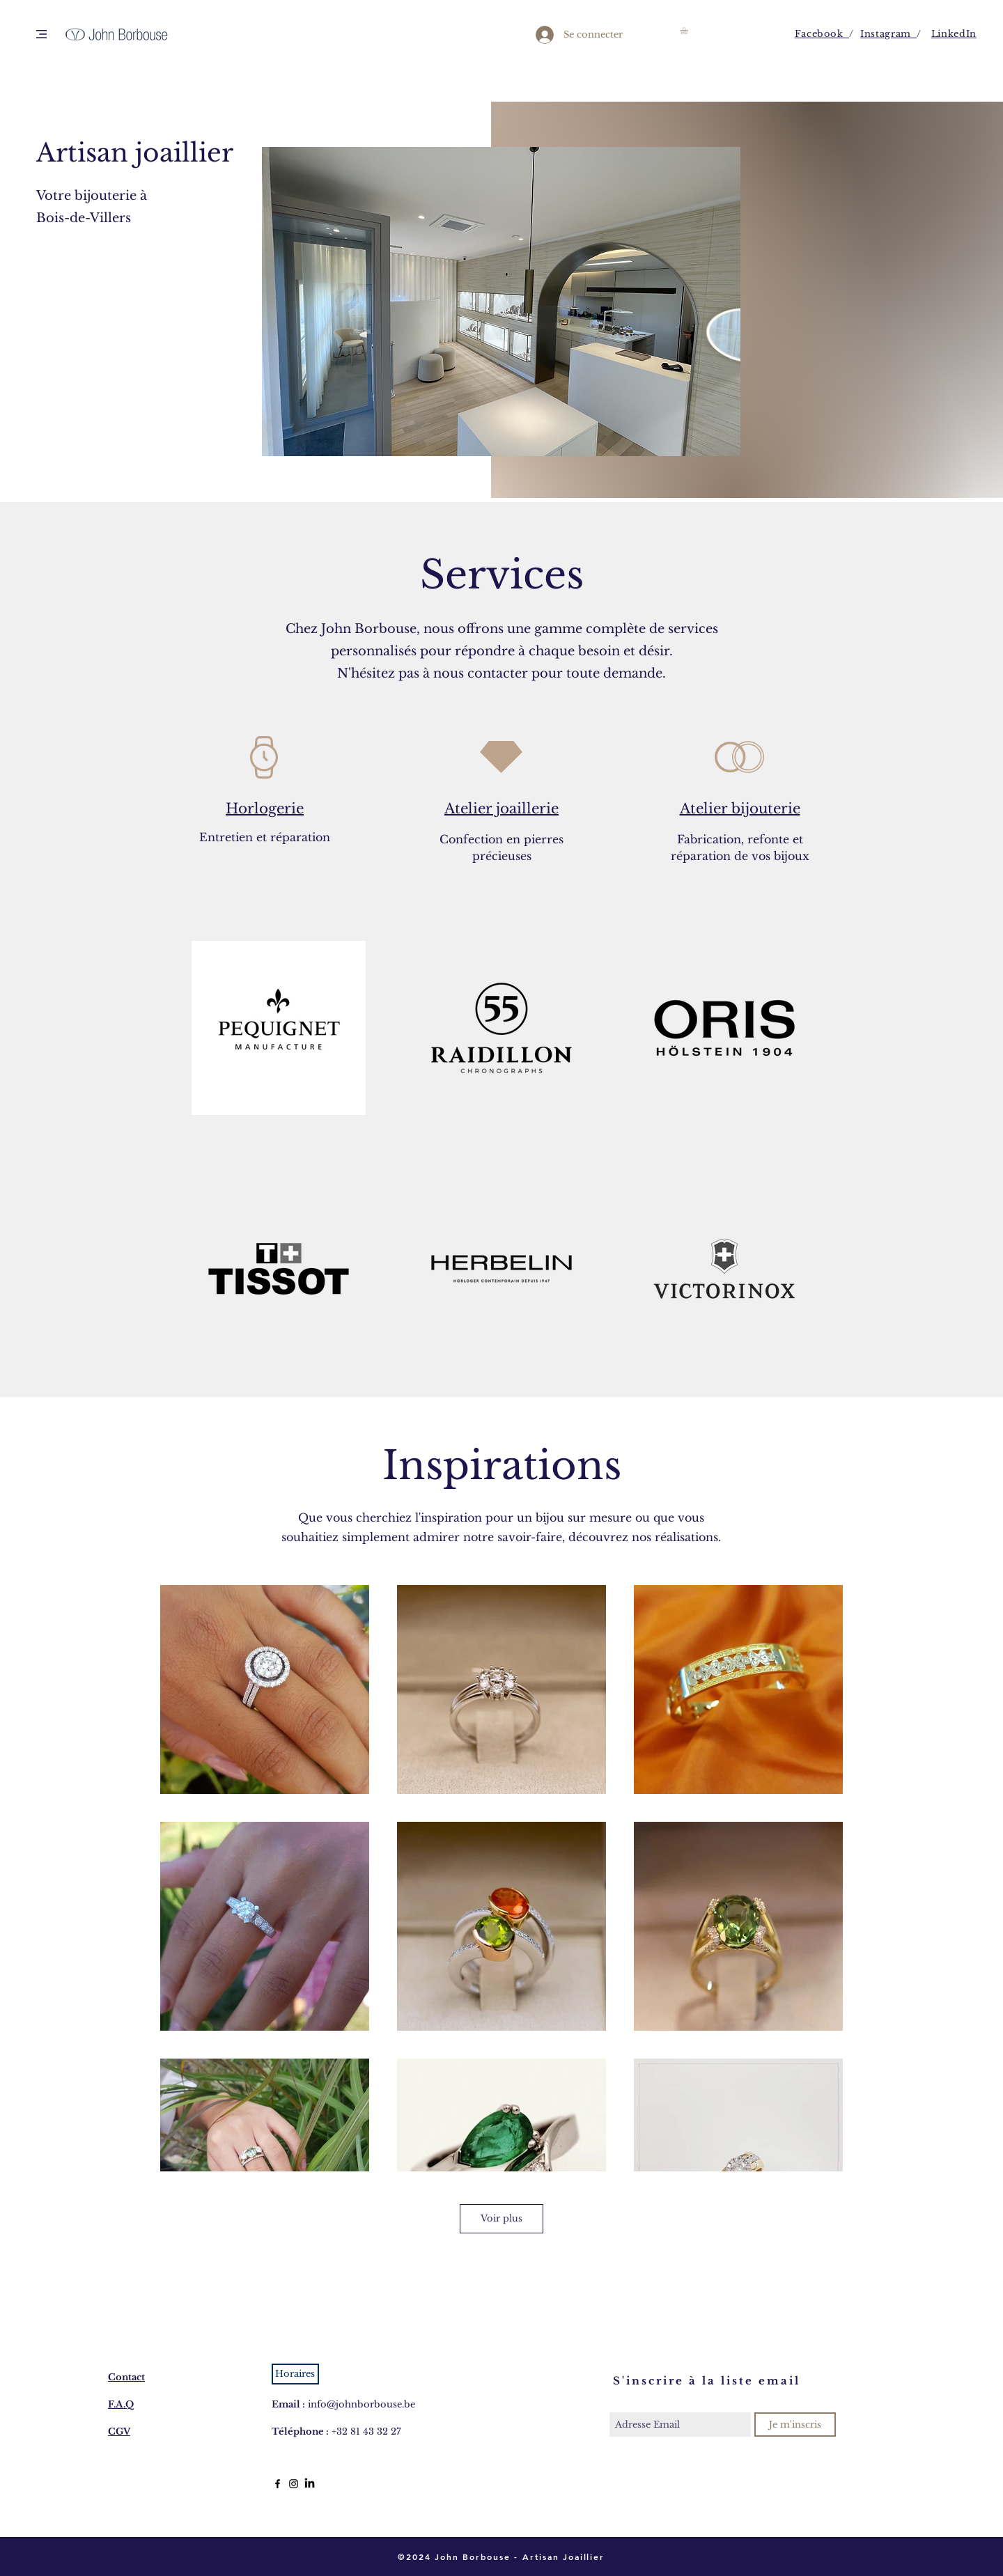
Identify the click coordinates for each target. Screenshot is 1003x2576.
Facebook (822, 34)
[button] (41, 34)
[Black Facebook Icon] (277, 2484)
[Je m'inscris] (795, 2424)
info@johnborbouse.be (361, 2404)
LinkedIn (954, 34)
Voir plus (501, 2218)
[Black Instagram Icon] (294, 2484)
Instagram (888, 34)
